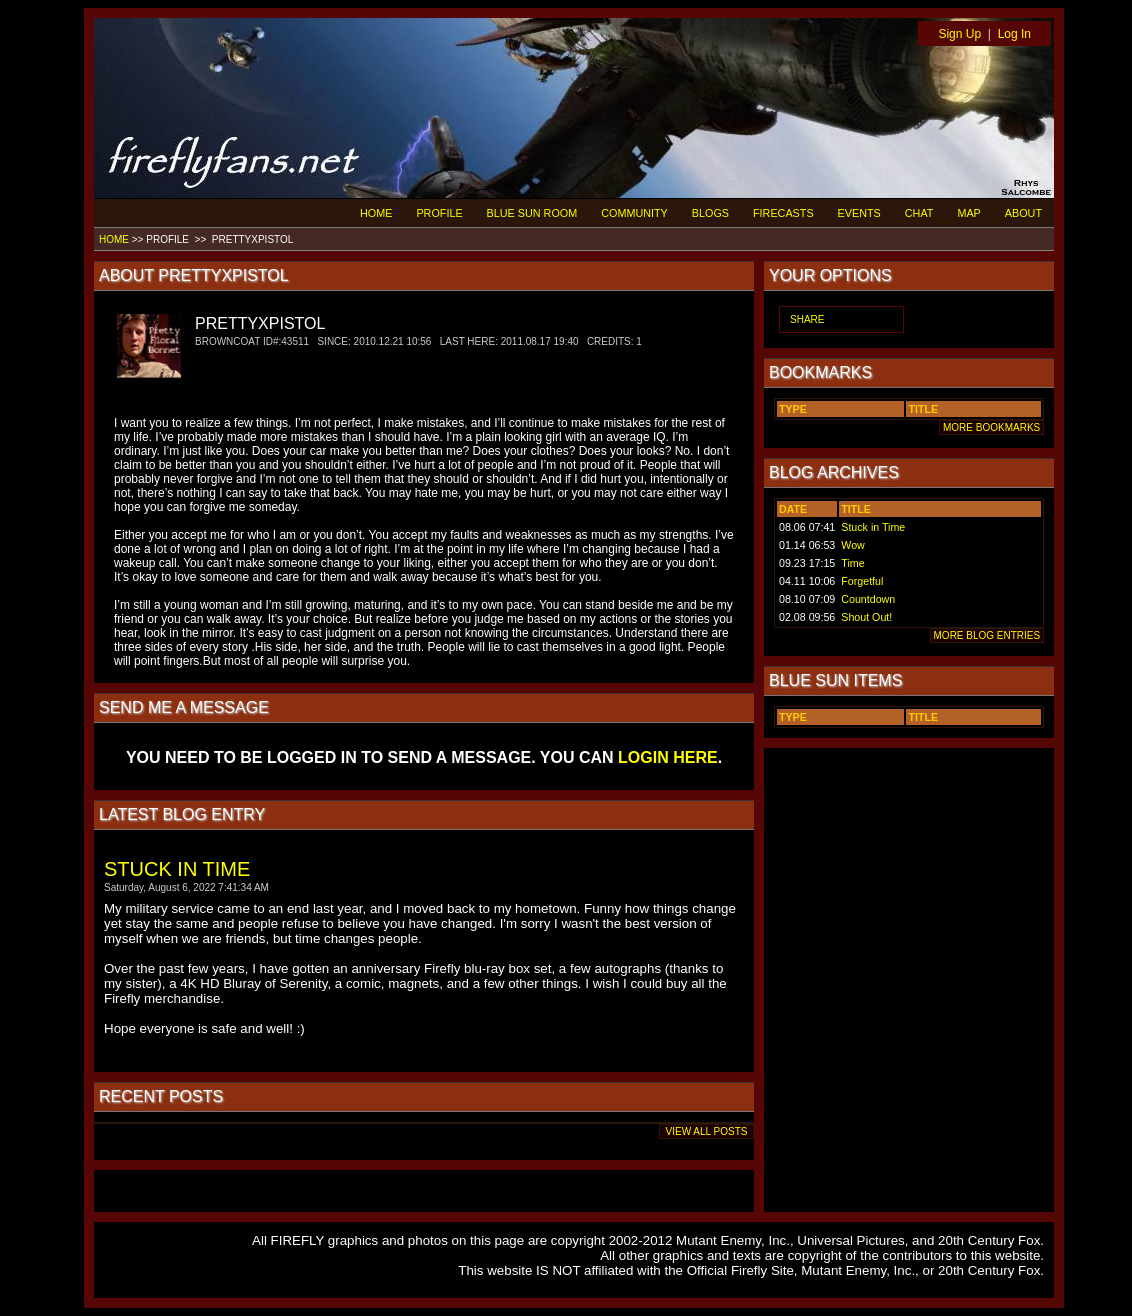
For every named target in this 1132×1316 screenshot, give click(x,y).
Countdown (868, 599)
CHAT (919, 213)
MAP (968, 213)
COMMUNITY (634, 213)
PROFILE (439, 213)
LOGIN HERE (668, 757)
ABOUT (1023, 213)
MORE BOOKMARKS (991, 427)
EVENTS (859, 213)
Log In (1014, 34)
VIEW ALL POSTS (706, 1131)
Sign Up (959, 34)
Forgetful (862, 581)
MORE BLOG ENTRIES (987, 635)
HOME (376, 213)
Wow (853, 545)
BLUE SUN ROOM (532, 213)
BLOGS (710, 213)
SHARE (807, 319)
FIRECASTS (783, 213)
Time (852, 563)
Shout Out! (866, 617)
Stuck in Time (873, 527)
